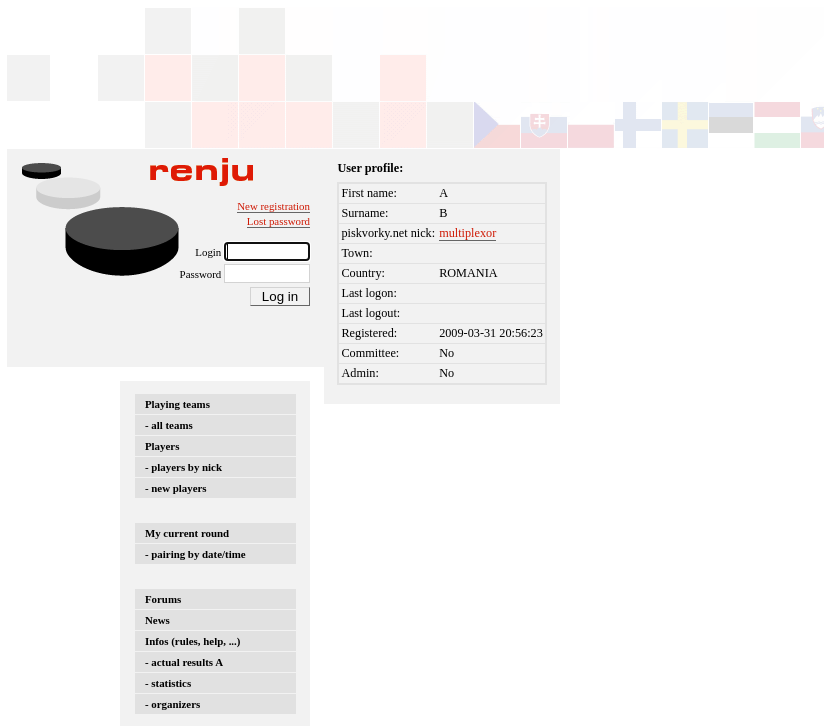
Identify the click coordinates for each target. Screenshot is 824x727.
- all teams (169, 425)
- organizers (172, 704)
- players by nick (183, 467)
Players (162, 446)
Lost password (278, 221)
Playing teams (177, 404)
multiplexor (467, 233)
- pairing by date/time (195, 554)
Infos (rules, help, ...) (192, 641)
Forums (163, 599)
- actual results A (184, 662)
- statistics (168, 683)
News (157, 620)
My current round (187, 533)
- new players (176, 488)
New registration (273, 206)
